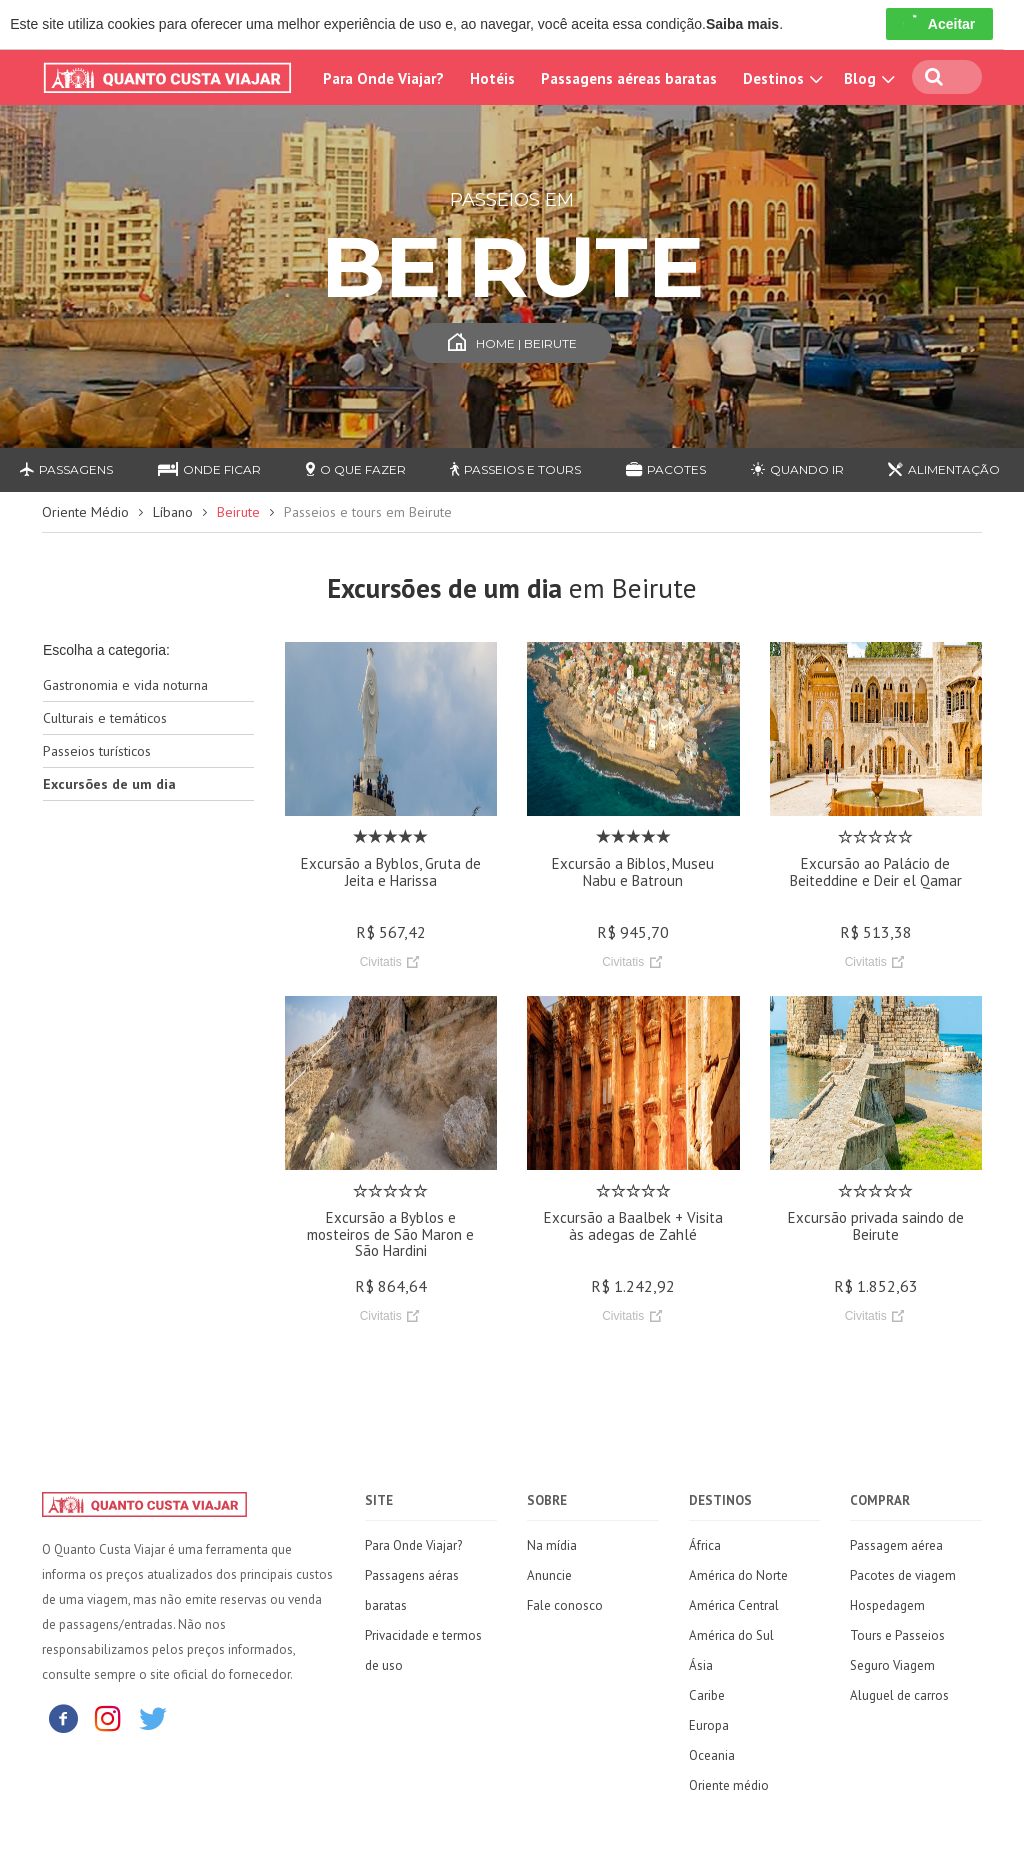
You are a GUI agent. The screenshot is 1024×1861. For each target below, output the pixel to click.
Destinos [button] (780, 78)
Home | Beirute (512, 343)
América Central (734, 1605)
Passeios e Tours (515, 469)
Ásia (701, 1665)
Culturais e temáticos (105, 718)
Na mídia (552, 1545)
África (705, 1545)
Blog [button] (867, 78)
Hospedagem (887, 1605)
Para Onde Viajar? (383, 78)
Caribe (707, 1695)
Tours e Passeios (897, 1635)
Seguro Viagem (892, 1665)
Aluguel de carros (899, 1695)
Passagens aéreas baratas (629, 78)
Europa (709, 1725)
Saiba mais (742, 24)
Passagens (66, 469)
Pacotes (666, 469)
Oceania (712, 1755)
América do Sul (731, 1635)
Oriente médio (729, 1785)
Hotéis (492, 78)
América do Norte (738, 1575)
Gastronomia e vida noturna (125, 685)
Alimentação (944, 469)
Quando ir (797, 469)
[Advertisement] (148, 1132)
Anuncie (549, 1575)
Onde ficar (209, 469)
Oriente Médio (85, 512)
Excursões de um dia (109, 784)
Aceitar (939, 24)
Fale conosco (565, 1605)
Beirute (238, 512)
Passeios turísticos (97, 751)
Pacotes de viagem (903, 1575)
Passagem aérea (896, 1545)
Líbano (173, 512)
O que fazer (356, 469)
